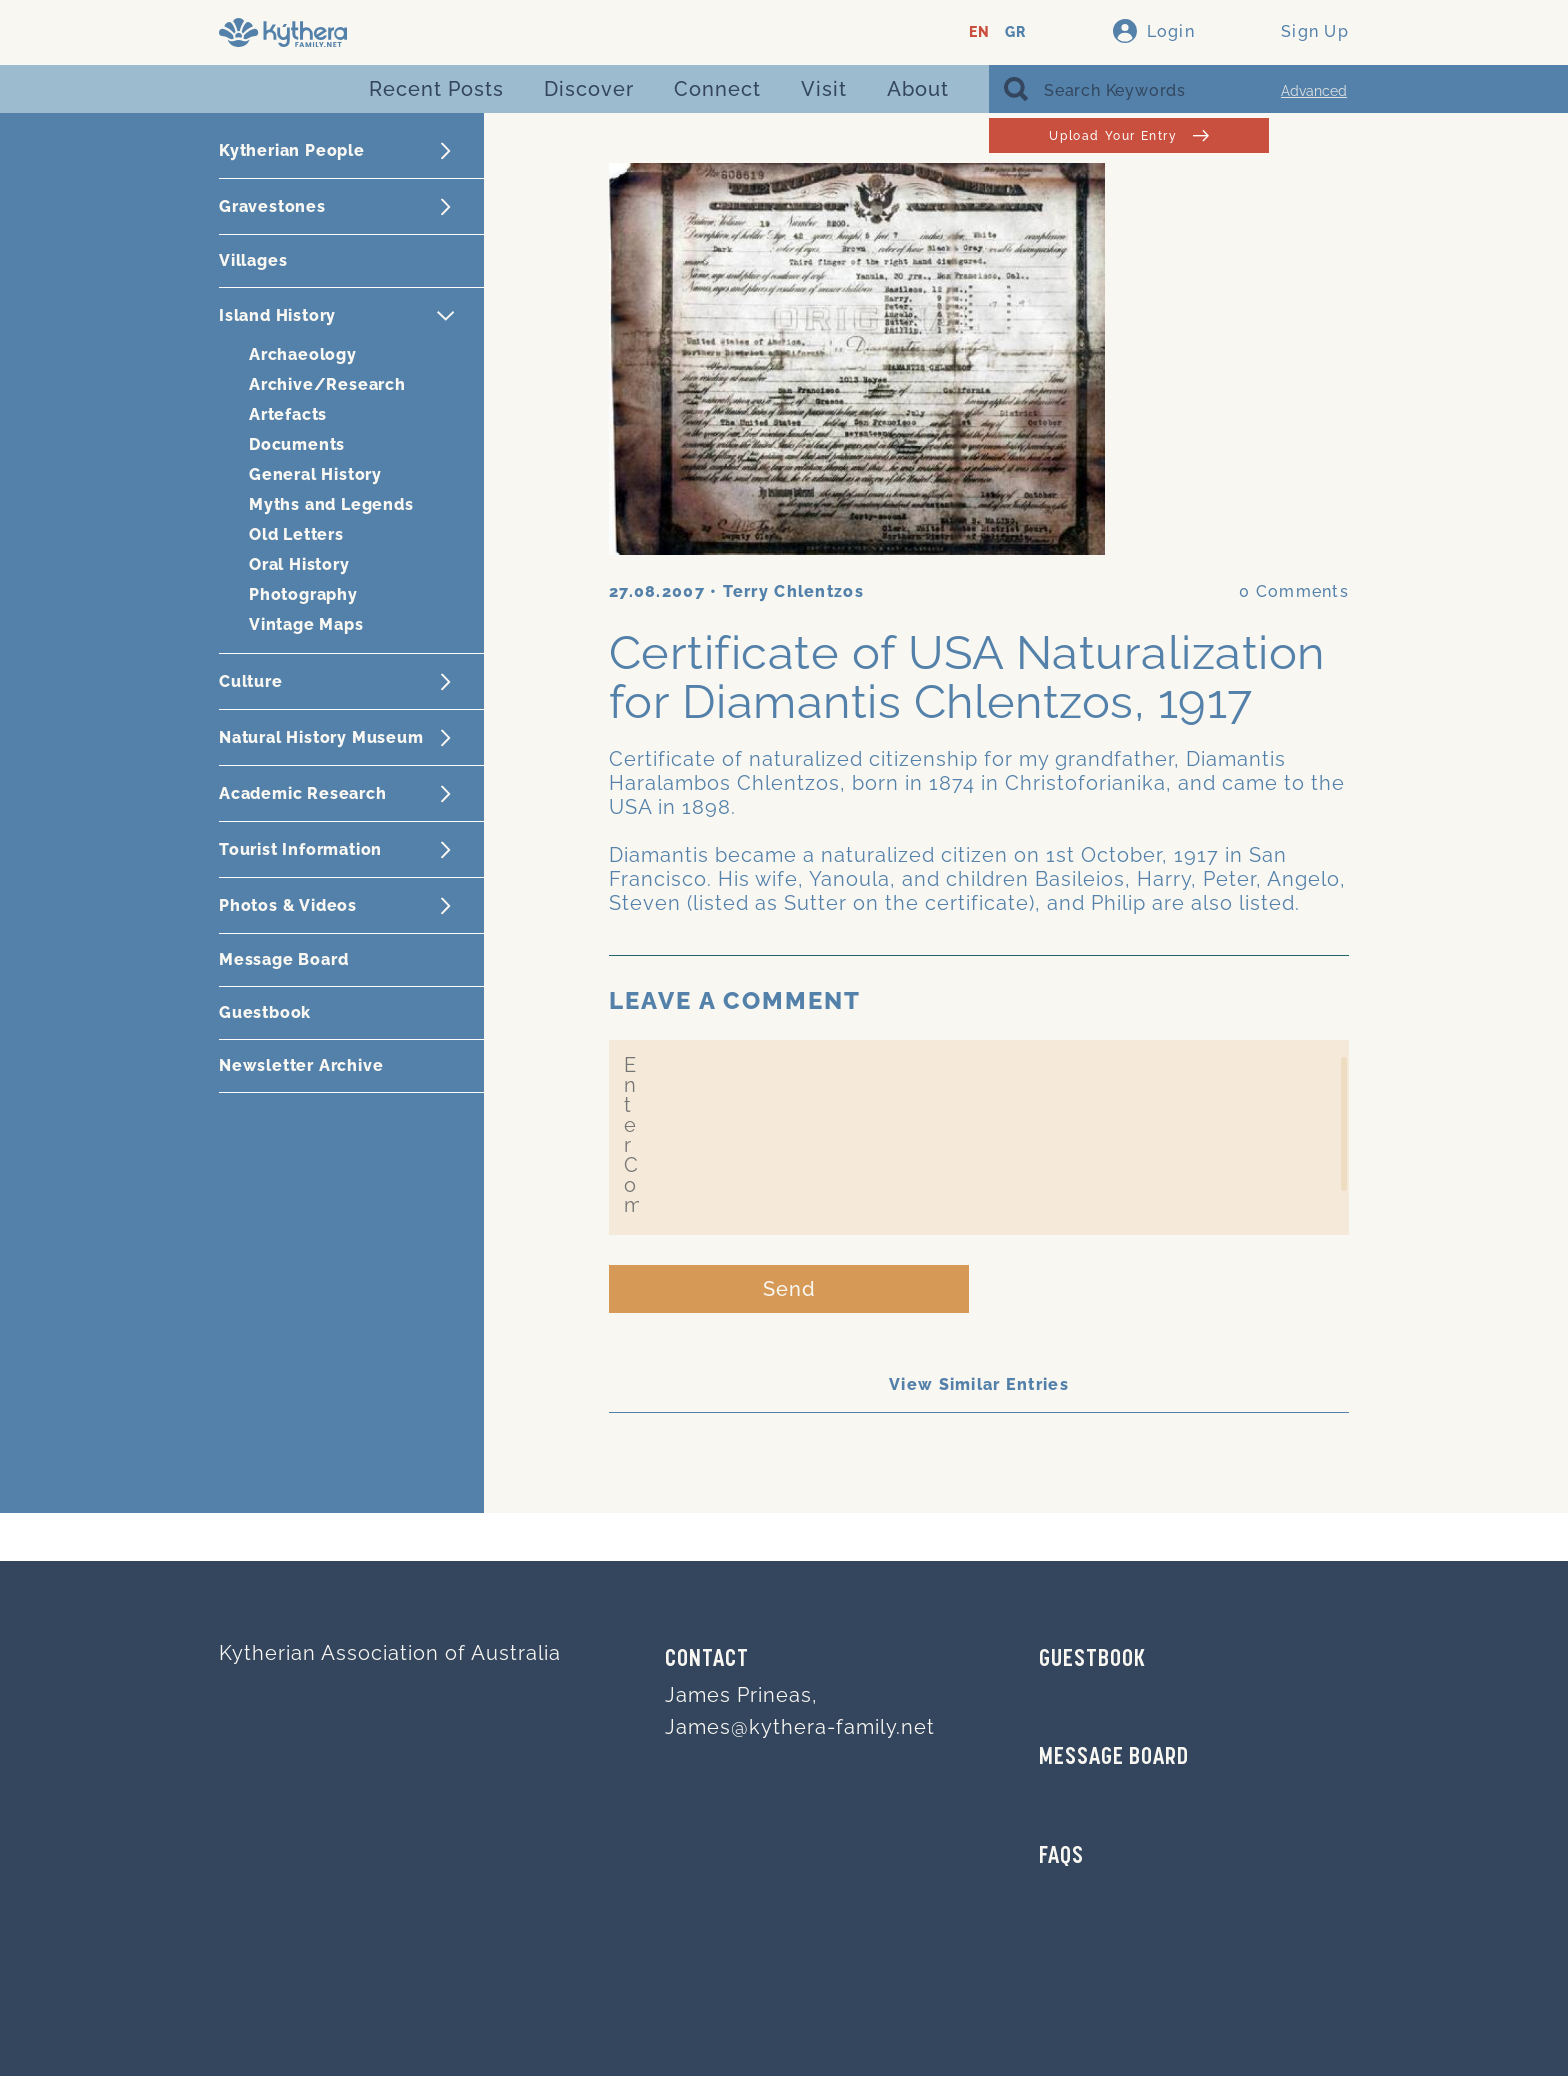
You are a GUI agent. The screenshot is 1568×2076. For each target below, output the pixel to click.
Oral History (299, 564)
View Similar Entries (979, 1384)
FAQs (1061, 1857)
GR (1015, 32)
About (918, 89)
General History (315, 474)
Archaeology (303, 354)
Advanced (1314, 91)
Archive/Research (327, 384)
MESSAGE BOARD (1114, 1758)
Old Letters (296, 534)
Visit (824, 89)
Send (789, 1289)
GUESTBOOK (1092, 1660)
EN (979, 32)
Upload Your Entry (1128, 135)
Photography (303, 594)
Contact (707, 1660)
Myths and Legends (331, 504)
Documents (297, 444)
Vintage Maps (306, 624)
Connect (717, 89)
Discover (589, 89)
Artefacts (288, 414)
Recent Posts (436, 89)
